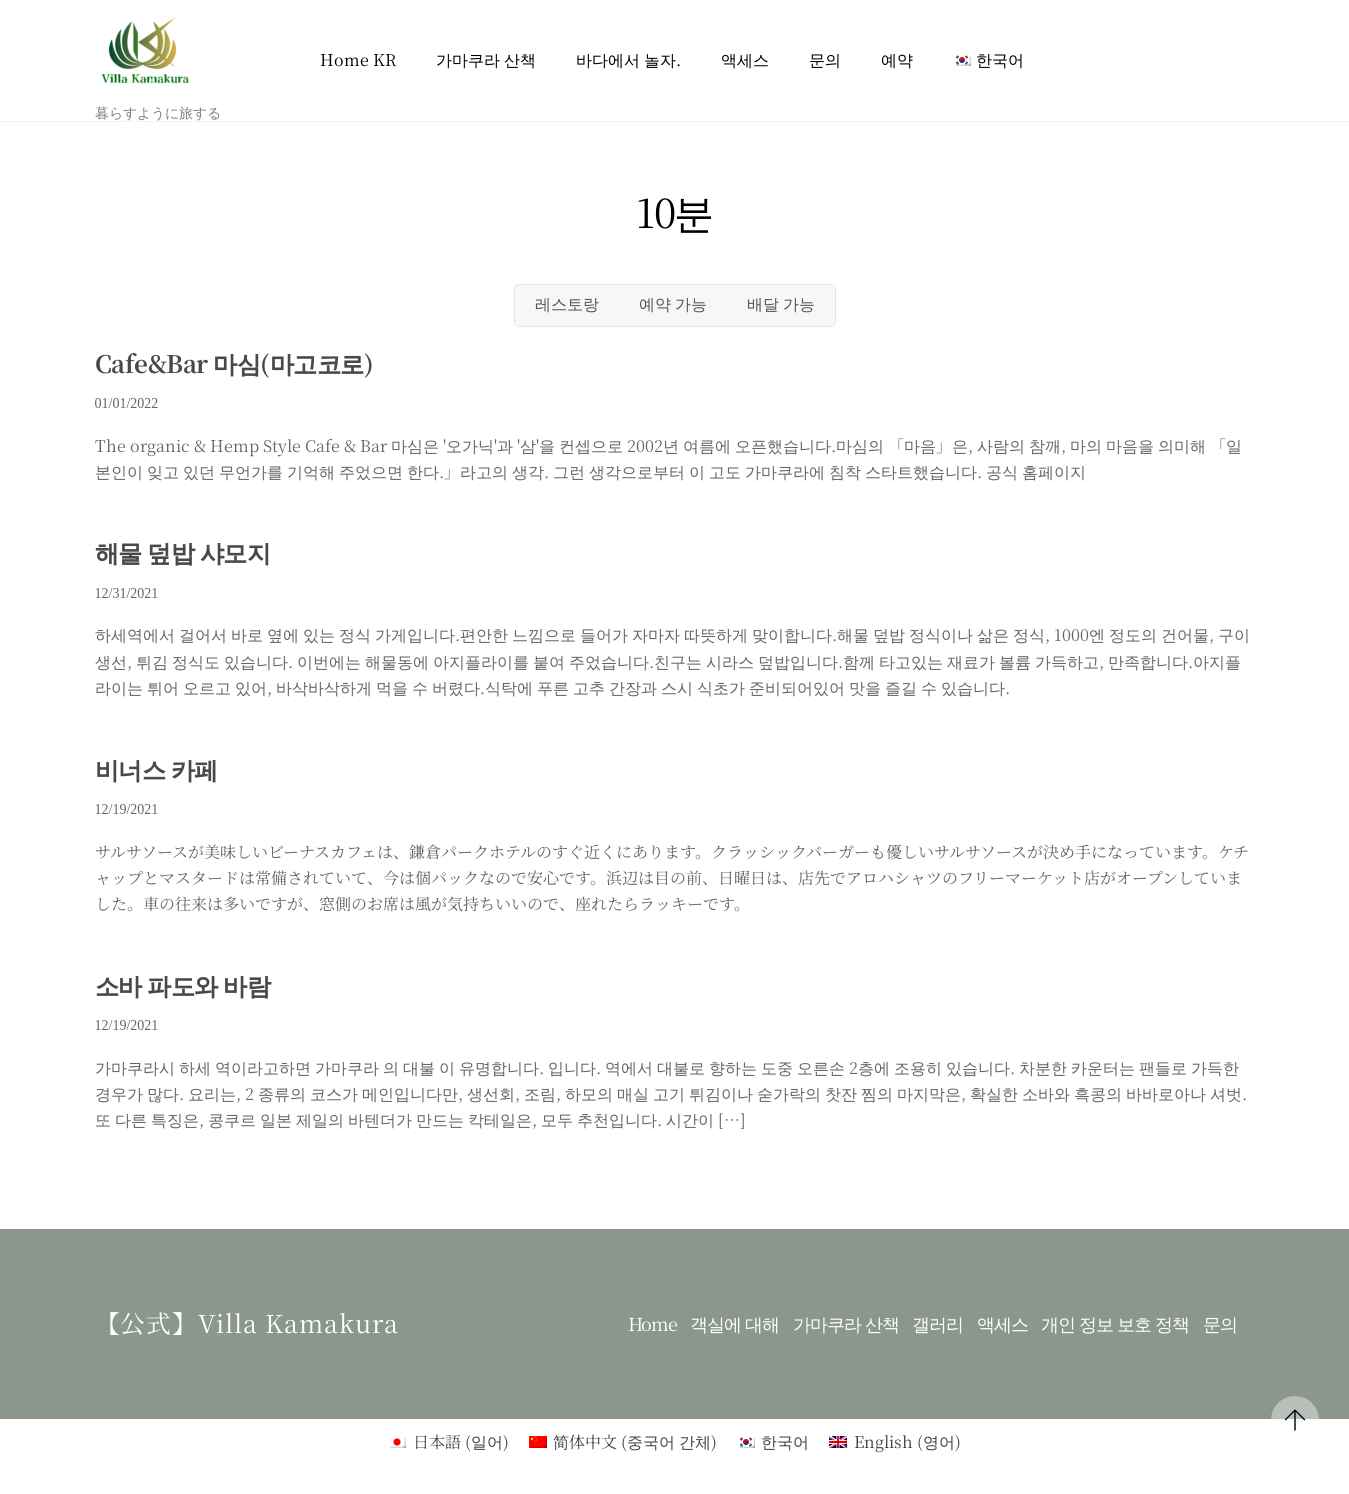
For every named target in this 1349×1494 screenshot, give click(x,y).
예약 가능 (673, 304)
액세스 (745, 59)
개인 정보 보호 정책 (1115, 1323)
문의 (825, 59)
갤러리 (937, 1323)
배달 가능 (781, 304)
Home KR (358, 59)
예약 (897, 59)
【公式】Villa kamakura (247, 1322)
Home (652, 1323)
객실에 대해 (734, 1323)
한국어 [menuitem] (785, 1441)
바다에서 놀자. (628, 59)
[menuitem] (988, 60)
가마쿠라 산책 (486, 59)
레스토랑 (567, 304)
